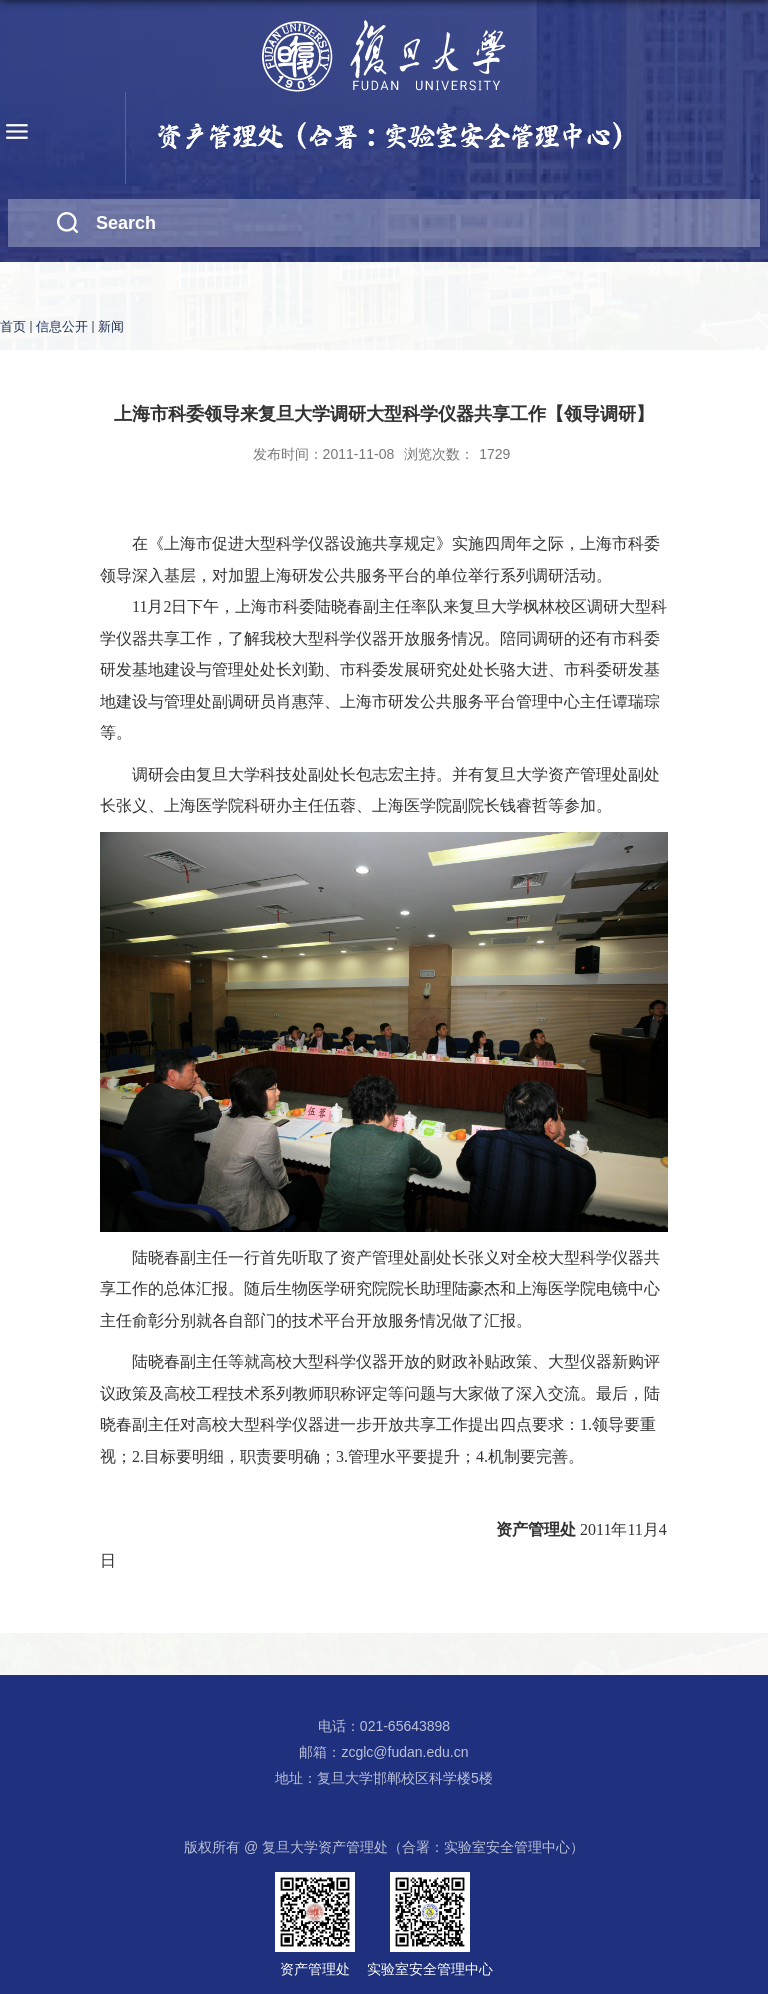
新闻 (111, 326)
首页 (13, 326)
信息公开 (62, 326)
